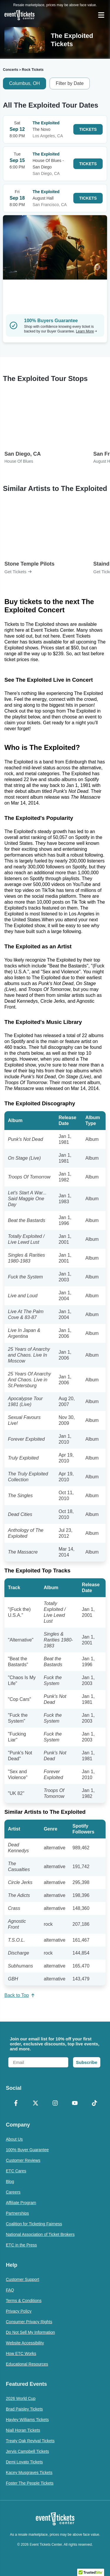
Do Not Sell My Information (30, 2332)
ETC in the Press (21, 2245)
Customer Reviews (23, 2160)
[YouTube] (74, 2103)
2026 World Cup (20, 2398)
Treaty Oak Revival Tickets (30, 2440)
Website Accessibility (25, 2343)
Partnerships (17, 2213)
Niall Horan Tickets (23, 2430)
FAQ (10, 2290)
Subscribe (86, 2062)
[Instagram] (55, 2103)
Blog (10, 2181)
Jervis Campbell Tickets (27, 2451)
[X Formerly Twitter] (35, 2103)
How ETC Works (21, 2353)
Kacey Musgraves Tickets (29, 2472)
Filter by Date (70, 83)
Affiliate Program (21, 2202)
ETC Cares (16, 2171)
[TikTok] (94, 2103)
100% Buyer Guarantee (27, 2149)
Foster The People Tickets (29, 2483)
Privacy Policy (18, 2311)
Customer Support (22, 2279)
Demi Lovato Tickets (24, 2462)
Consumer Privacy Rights (29, 2321)
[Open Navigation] (101, 15)
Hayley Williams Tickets (27, 2419)
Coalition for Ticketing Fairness (34, 2223)
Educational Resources (27, 2364)
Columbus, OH (24, 83)
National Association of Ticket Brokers (40, 2234)
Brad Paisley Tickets (24, 2409)
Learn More (86, 331)
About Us (14, 2139)
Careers (13, 2192)
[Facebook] (16, 2103)
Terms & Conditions (23, 2300)
